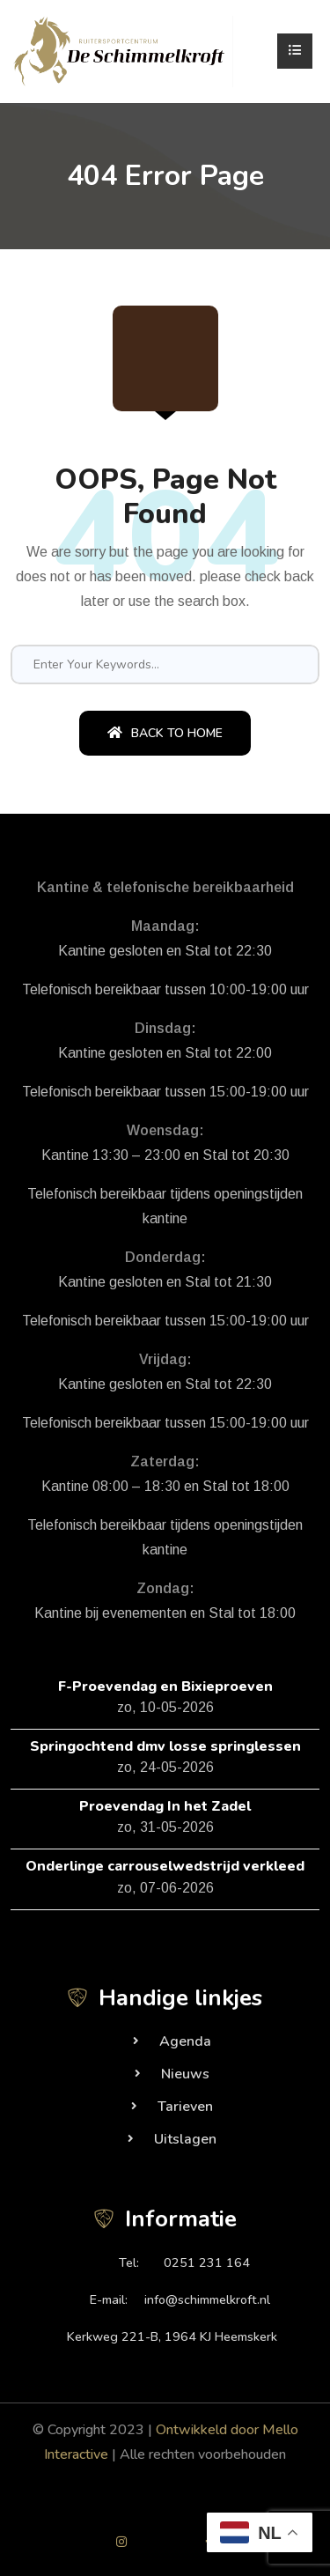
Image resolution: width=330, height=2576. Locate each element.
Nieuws (185, 2074)
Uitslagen (185, 2139)
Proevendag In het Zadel (165, 1806)
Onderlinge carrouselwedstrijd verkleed (165, 1866)
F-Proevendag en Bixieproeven (165, 1686)
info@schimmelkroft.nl (207, 2299)
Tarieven (185, 2106)
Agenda (185, 2041)
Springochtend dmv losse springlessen (165, 1746)
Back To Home (165, 733)
